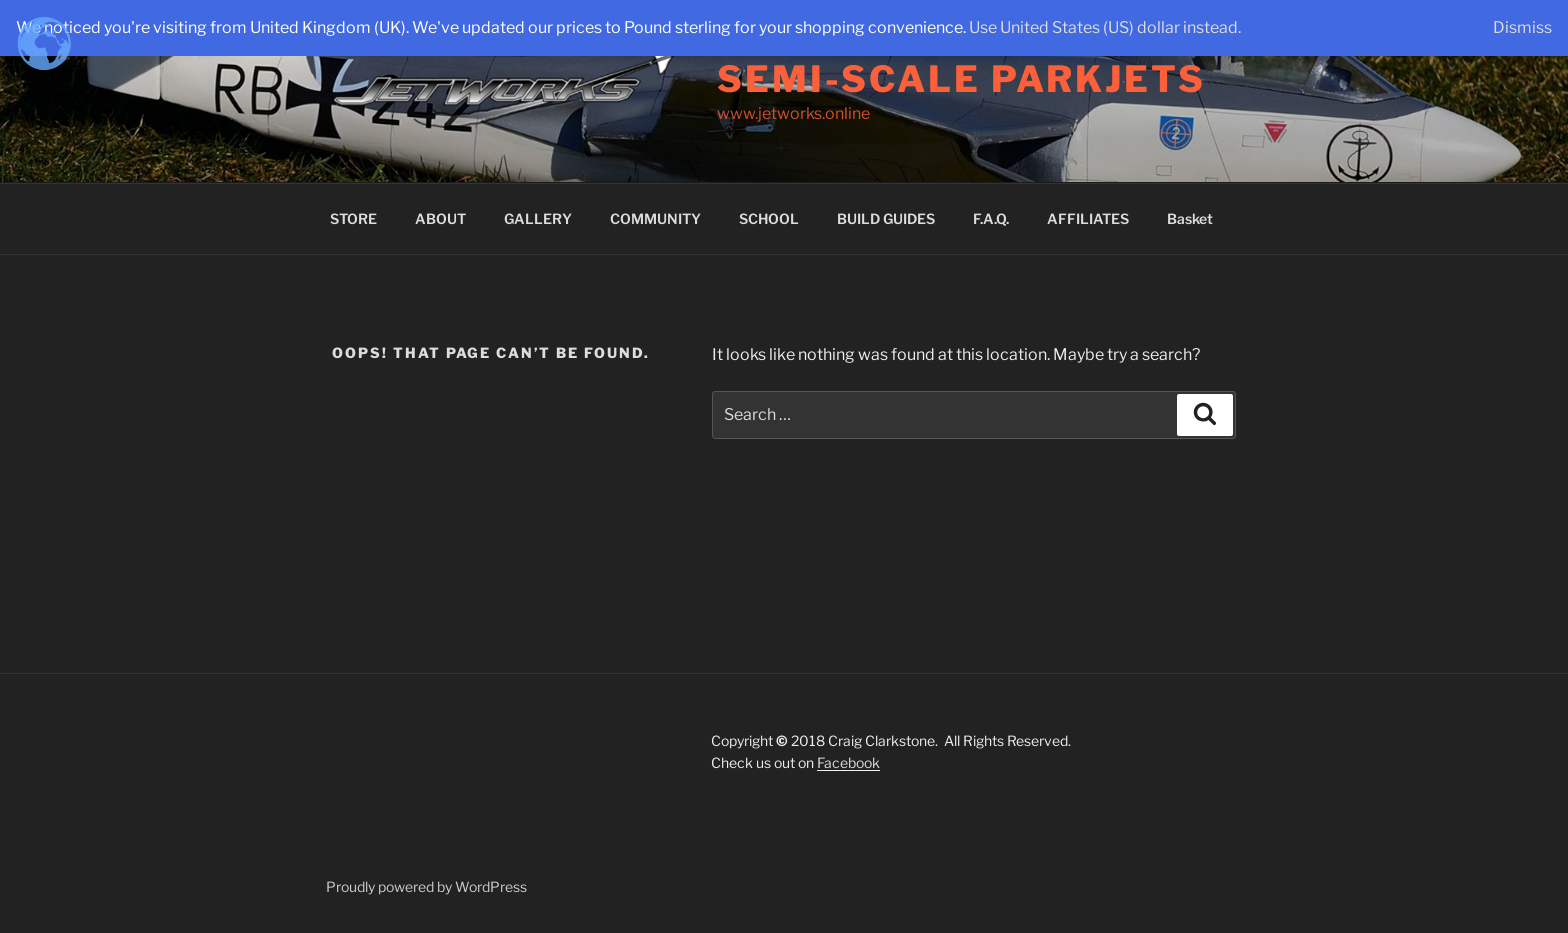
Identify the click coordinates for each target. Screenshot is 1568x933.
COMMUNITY (655, 218)
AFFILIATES (1088, 218)
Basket (1190, 218)
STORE (353, 218)
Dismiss (1522, 27)
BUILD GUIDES (886, 218)
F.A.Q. (991, 218)
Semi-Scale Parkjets (961, 79)
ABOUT (440, 218)
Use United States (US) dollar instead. (1105, 27)
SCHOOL (769, 218)
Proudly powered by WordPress (426, 886)
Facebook (848, 762)
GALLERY (538, 218)
